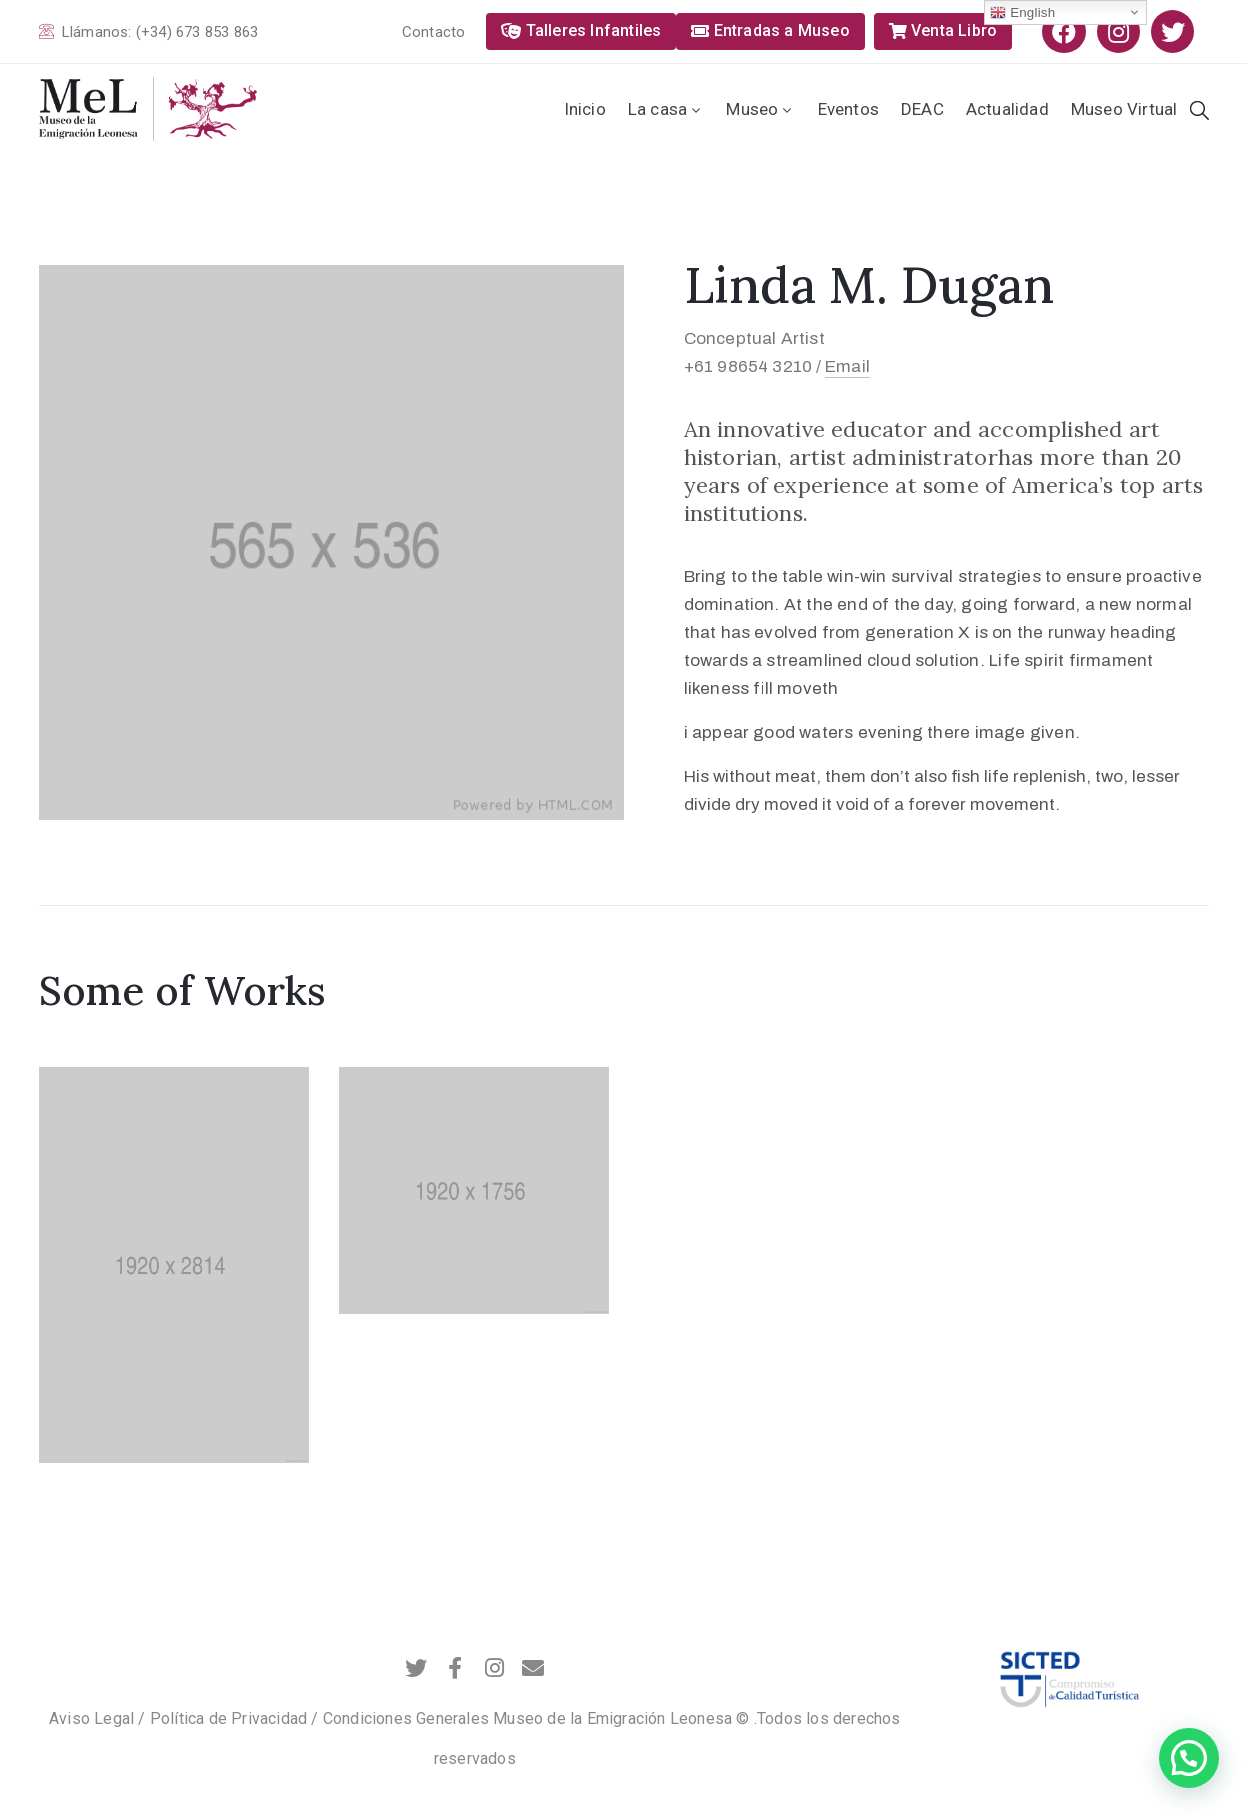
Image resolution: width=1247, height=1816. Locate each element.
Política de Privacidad (228, 1718)
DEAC (922, 109)
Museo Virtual (1124, 109)
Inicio (585, 109)
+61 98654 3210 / (753, 366)
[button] (440, 32)
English (1022, 13)
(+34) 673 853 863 (197, 32)
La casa (666, 109)
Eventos (848, 109)
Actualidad (1007, 109)
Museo (760, 109)
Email (847, 366)
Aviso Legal (91, 1718)
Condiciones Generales (406, 1718)
